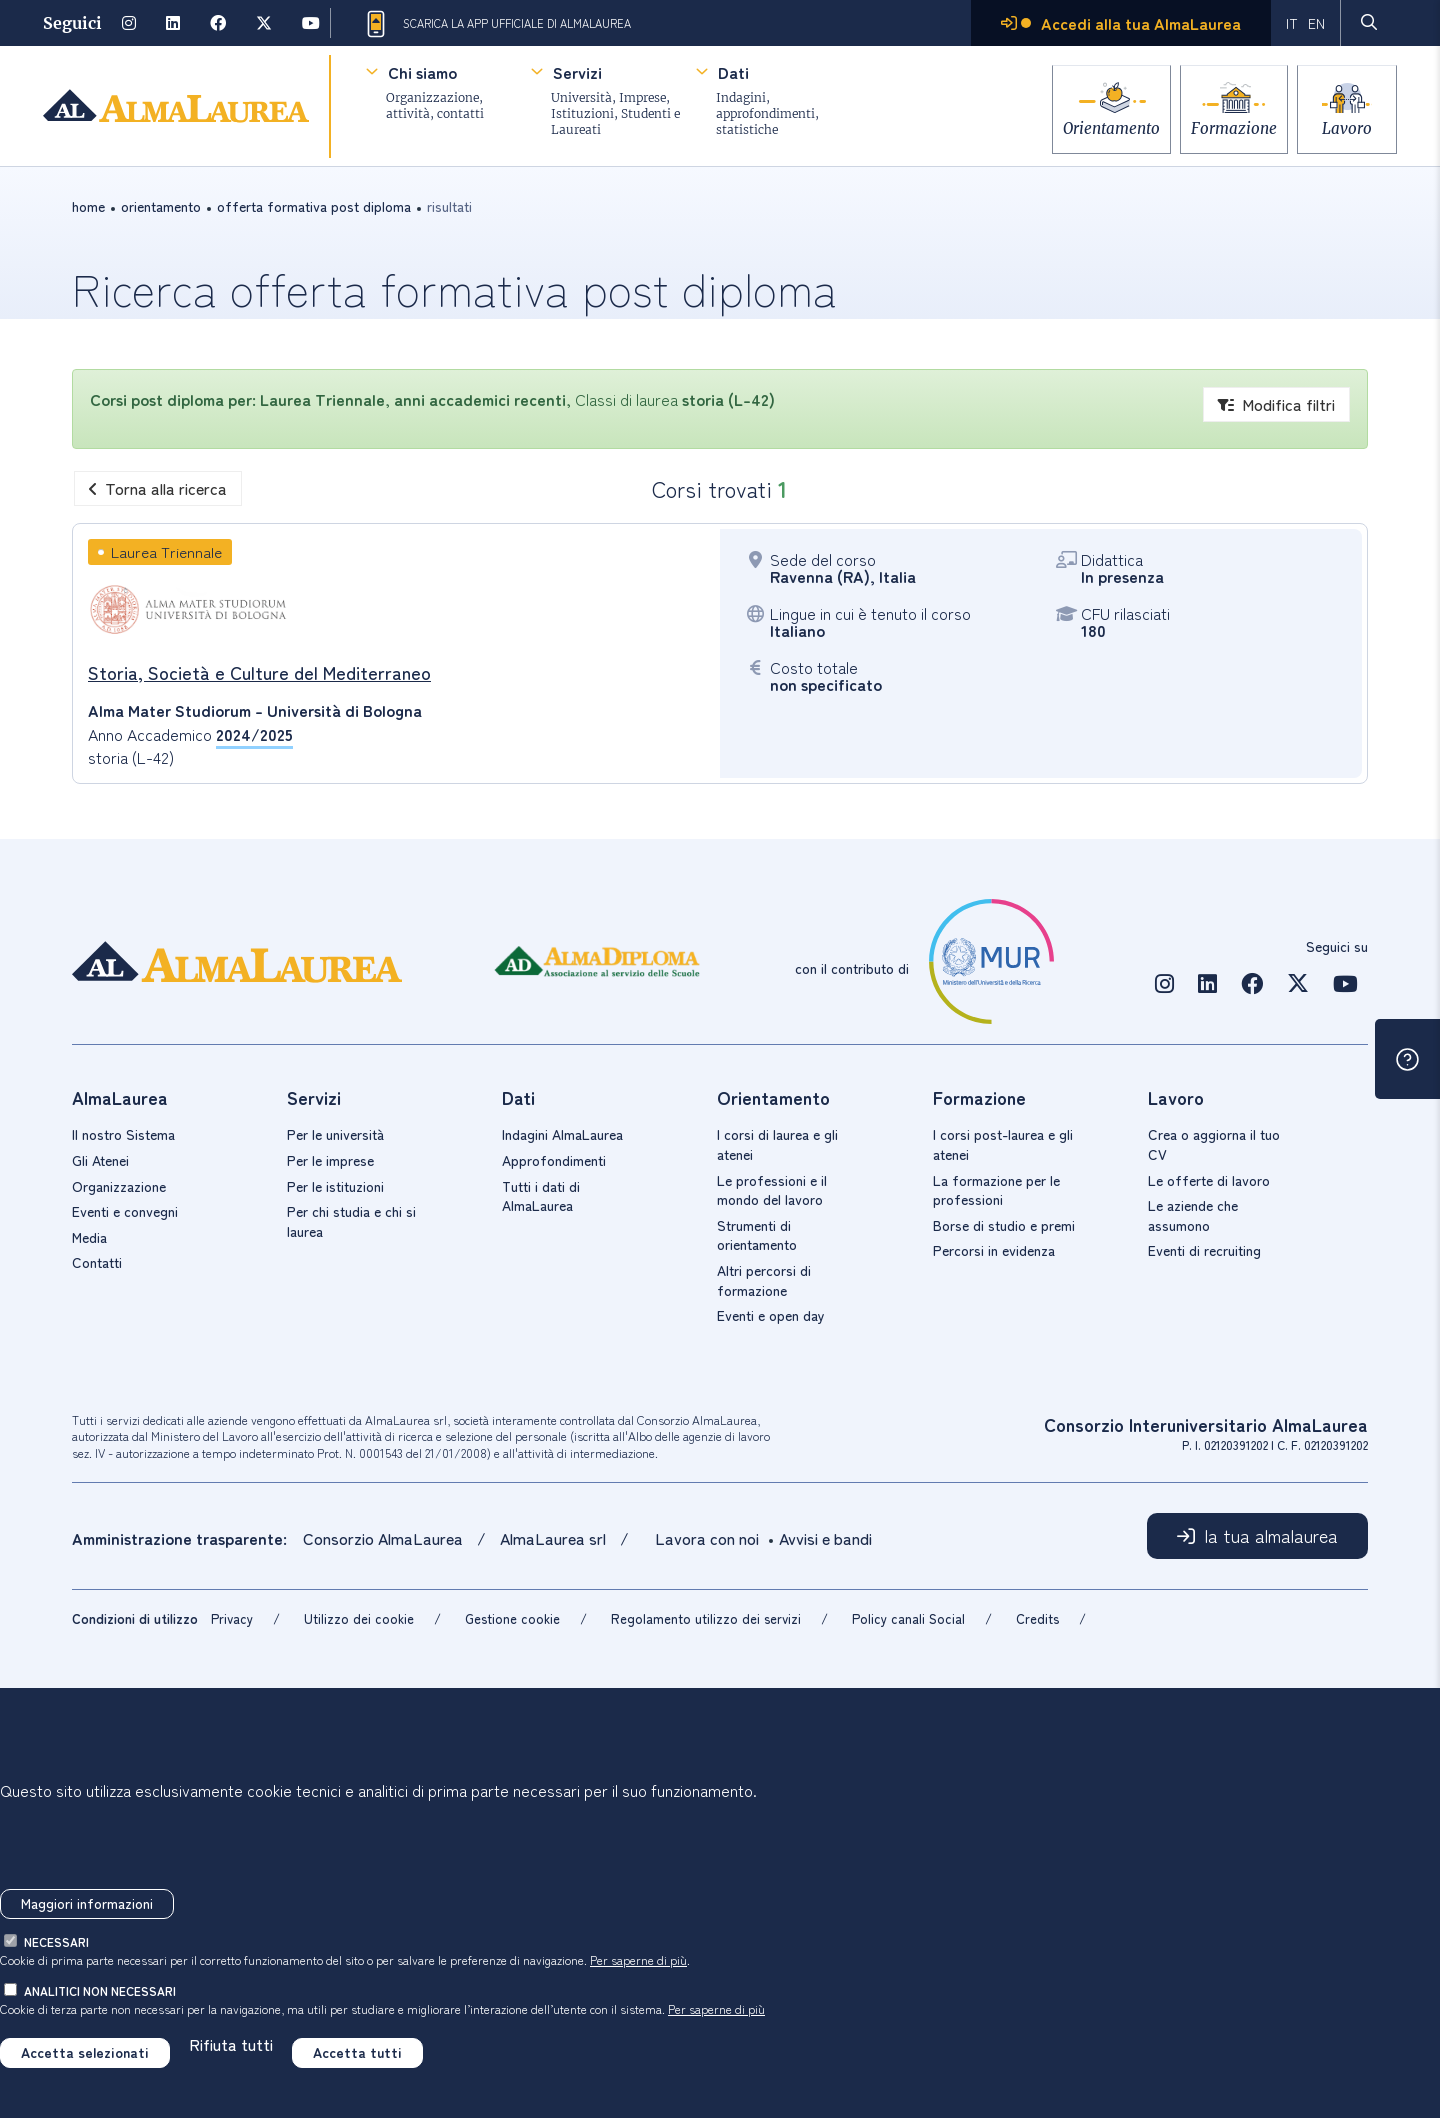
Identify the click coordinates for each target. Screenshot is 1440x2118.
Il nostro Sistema (123, 1134)
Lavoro (1347, 122)
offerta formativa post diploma (314, 206)
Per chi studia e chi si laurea (351, 1221)
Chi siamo (422, 72)
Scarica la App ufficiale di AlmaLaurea (497, 24)
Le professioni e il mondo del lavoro (772, 1190)
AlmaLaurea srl (553, 1538)
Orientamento (1089, 122)
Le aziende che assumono (1193, 1215)
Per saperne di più (638, 1959)
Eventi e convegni (125, 1211)
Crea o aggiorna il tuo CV (1214, 1144)
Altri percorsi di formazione (764, 1280)
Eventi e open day (771, 1315)
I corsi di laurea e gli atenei (777, 1144)
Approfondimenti (554, 1160)
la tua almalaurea (1271, 1535)
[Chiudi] (15, 1745)
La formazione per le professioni (996, 1190)
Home (88, 206)
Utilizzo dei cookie (359, 1618)
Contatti (97, 1262)
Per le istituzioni (335, 1186)
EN (1316, 23)
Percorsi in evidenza (994, 1250)
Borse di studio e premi (1004, 1225)
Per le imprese (330, 1160)
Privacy (232, 1618)
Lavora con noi (707, 1538)
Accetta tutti (357, 2052)
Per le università (335, 1134)
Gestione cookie (512, 1618)
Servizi (577, 72)
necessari (56, 1941)
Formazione (1223, 122)
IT (1292, 23)
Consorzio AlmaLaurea (385, 1538)
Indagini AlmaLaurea (562, 1134)
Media (89, 1237)
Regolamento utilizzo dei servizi (706, 1618)
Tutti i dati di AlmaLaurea (541, 1196)
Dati (733, 72)
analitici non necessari (100, 1990)
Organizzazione (119, 1186)
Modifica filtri (1276, 404)
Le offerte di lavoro (1209, 1180)
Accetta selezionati (85, 2052)
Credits (1037, 1618)
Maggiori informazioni (87, 1903)
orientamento (161, 206)
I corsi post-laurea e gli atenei (1003, 1144)
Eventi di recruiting (1204, 1250)
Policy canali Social (908, 1618)
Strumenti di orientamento (757, 1235)
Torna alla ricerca (158, 488)
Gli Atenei (100, 1160)
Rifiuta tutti (231, 2044)
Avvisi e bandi (825, 1538)
